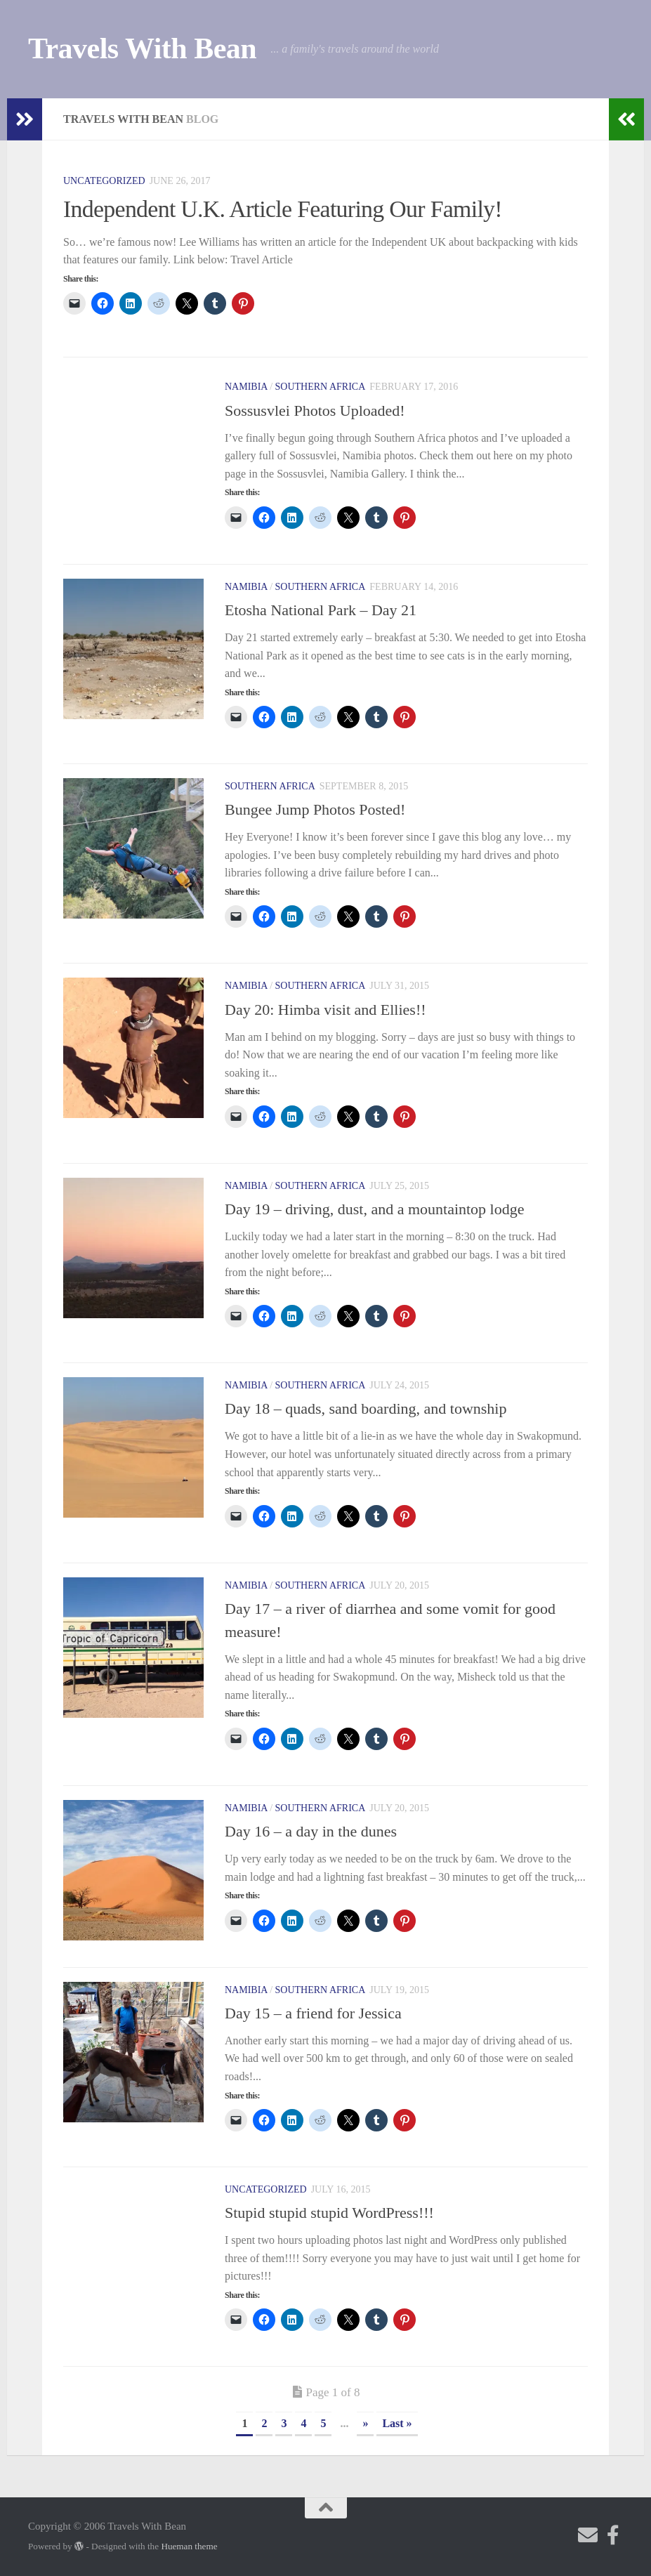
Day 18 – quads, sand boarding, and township (368, 1408)
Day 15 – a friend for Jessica (313, 2013)
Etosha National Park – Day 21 (320, 610)
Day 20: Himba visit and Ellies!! (325, 1009)
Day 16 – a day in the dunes (311, 1831)
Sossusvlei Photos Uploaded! (315, 410)
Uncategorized (104, 181)
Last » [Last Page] (397, 2423)
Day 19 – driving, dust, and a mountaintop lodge (375, 1209)
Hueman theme (189, 2546)
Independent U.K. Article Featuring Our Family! (283, 209)
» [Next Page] (365, 2423)
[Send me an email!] (588, 2535)
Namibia (246, 386)
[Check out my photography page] (613, 2535)
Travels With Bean (142, 48)
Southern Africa (320, 386)
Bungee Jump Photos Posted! (315, 809)
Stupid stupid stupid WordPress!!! (329, 2212)
